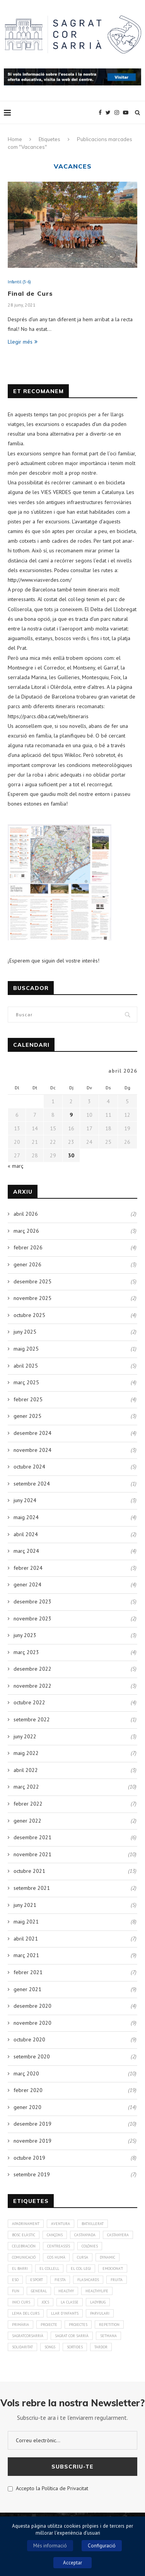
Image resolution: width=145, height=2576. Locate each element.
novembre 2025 (32, 1298)
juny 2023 (25, 1635)
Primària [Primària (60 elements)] (20, 2324)
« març (16, 1165)
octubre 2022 (29, 1702)
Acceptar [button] (72, 2562)
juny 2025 (25, 1331)
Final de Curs (30, 293)
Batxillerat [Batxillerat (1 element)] (93, 2223)
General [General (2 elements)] (39, 2290)
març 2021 (26, 1955)
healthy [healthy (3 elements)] (66, 2290)
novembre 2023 (32, 1618)
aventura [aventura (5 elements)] (60, 2223)
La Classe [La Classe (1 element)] (69, 2302)
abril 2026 (26, 1213)
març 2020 (26, 2073)
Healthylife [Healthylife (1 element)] (96, 2290)
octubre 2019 (29, 2157)
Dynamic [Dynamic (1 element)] (107, 2257)
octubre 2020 (29, 2039)
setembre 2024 (32, 1483)
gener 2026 (27, 1264)
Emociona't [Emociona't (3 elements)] (112, 2268)
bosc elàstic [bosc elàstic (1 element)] (23, 2234)
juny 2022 (25, 1736)
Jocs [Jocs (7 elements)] (45, 2302)
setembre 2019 (32, 2174)
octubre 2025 (29, 1315)
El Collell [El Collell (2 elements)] (49, 2268)
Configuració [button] (102, 2545)
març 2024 (26, 1550)
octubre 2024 (29, 1466)
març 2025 (26, 1382)
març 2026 (26, 1230)
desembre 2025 (32, 1281)
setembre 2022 (32, 1719)
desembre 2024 (32, 1432)
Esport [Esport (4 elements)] (36, 2279)
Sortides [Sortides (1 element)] (75, 2346)
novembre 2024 (32, 1449)
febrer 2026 (28, 1247)
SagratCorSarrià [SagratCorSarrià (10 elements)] (27, 2335)
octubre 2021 (29, 1870)
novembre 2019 (32, 2140)
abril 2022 (26, 1770)
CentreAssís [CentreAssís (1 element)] (58, 2246)
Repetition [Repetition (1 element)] (109, 2324)
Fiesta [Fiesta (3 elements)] (60, 2279)
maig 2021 (26, 1921)
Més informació (50, 2545)
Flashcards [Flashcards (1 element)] (88, 2279)
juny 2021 (25, 1904)
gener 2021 (27, 1989)
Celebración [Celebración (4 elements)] (24, 2246)
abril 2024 (26, 1534)
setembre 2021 (32, 1887)
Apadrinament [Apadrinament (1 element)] (25, 2223)
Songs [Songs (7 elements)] (49, 2346)
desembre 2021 (32, 1837)
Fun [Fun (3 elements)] (15, 2290)
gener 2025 (27, 1415)
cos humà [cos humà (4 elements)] (56, 2257)
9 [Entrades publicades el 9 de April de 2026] (71, 1114)
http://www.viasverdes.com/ (40, 579)
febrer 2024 (28, 1567)
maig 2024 (26, 1517)
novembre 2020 (32, 2022)
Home (15, 139)
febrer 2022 (28, 1803)
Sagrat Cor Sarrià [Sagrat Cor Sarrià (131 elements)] (72, 2335)
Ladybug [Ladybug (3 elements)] (98, 2302)
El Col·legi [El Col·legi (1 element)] (81, 2268)
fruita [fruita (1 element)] (117, 2279)
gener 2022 (27, 1820)
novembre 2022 (32, 1685)
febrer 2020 (28, 2090)
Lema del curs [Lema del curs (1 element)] (25, 2313)
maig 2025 (26, 1348)
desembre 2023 (32, 1601)
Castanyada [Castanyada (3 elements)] (85, 2234)
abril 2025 (26, 1365)
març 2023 (26, 1652)
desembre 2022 (32, 1668)
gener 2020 (27, 2107)
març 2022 (26, 1786)
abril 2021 (26, 1938)
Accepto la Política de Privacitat (48, 2488)
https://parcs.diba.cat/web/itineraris (48, 716)
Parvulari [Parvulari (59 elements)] (99, 2313)
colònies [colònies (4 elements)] (90, 2246)
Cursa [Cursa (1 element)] (82, 2257)
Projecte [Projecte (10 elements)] (49, 2324)
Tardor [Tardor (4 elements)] (100, 2346)
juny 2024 (25, 1500)
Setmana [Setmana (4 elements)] (108, 2335)
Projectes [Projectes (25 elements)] (78, 2324)
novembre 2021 (32, 1854)
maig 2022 (26, 1753)
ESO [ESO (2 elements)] (15, 2279)
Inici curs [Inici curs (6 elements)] (21, 2302)
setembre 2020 (32, 2056)
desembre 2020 (32, 2005)
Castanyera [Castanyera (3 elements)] (118, 2234)
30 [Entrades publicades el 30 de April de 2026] (71, 1155)
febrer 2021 (28, 1972)
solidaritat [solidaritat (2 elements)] (22, 2346)
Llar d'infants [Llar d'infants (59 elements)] (64, 2313)
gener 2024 (27, 1584)
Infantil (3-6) (19, 282)
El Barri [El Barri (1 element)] (20, 2268)
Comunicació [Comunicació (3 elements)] (24, 2257)
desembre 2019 (32, 2123)
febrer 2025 (28, 1399)
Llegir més (23, 341)
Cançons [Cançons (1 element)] (55, 2234)
